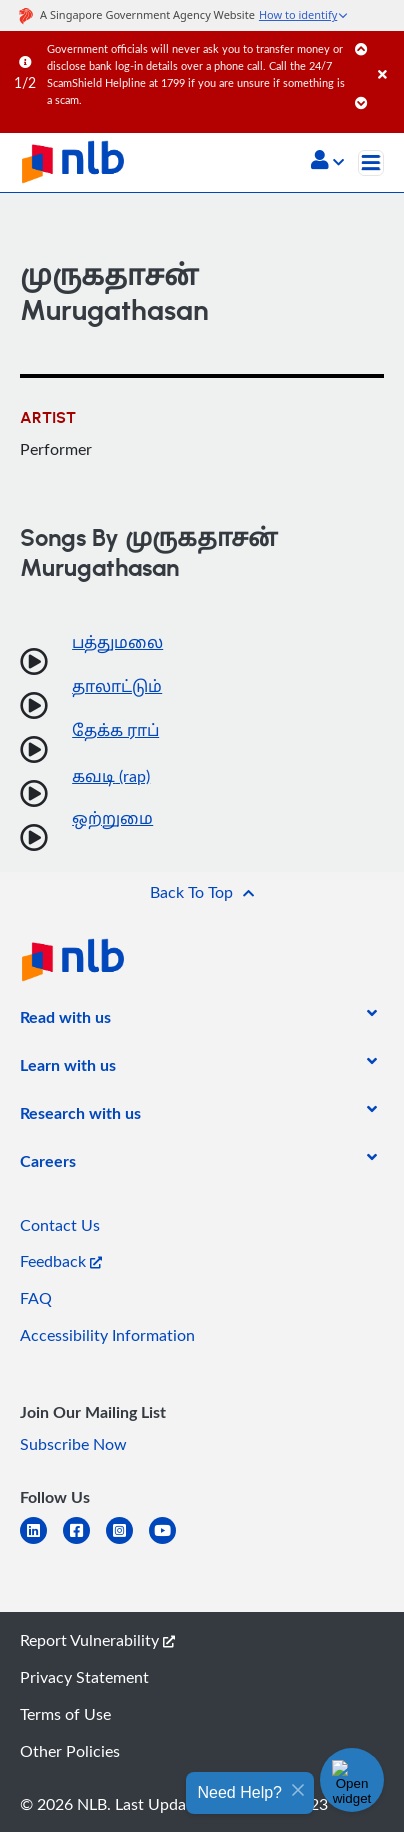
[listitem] (65, 1021)
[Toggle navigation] (371, 163)
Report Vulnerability (97, 1640)
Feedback (61, 1261)
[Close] (387, 54)
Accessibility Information (107, 1335)
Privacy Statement (84, 1677)
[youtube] (170, 1542)
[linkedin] (41, 1542)
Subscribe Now (73, 1444)
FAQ (36, 1298)
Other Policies (70, 1751)
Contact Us (60, 1225)
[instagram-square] (127, 1542)
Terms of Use (65, 1714)
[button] (327, 162)
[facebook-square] (84, 1542)
